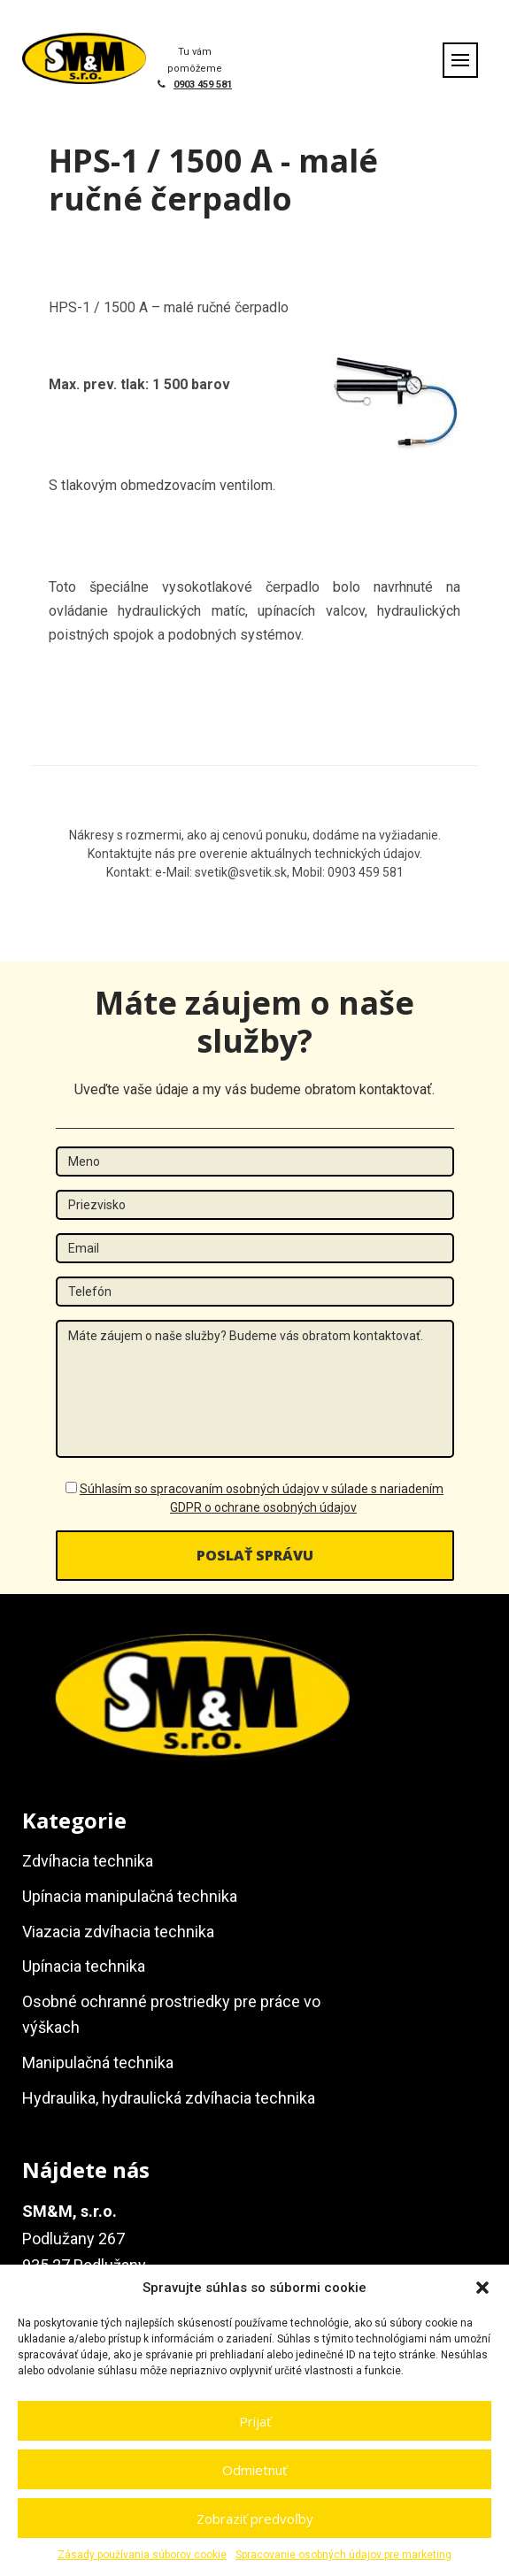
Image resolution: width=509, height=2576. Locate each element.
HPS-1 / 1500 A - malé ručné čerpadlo (213, 179)
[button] (482, 2287)
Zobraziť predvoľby (255, 2518)
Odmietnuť (254, 2470)
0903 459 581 (203, 84)
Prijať (255, 2421)
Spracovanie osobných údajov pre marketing (343, 2555)
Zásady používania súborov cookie (142, 2555)
